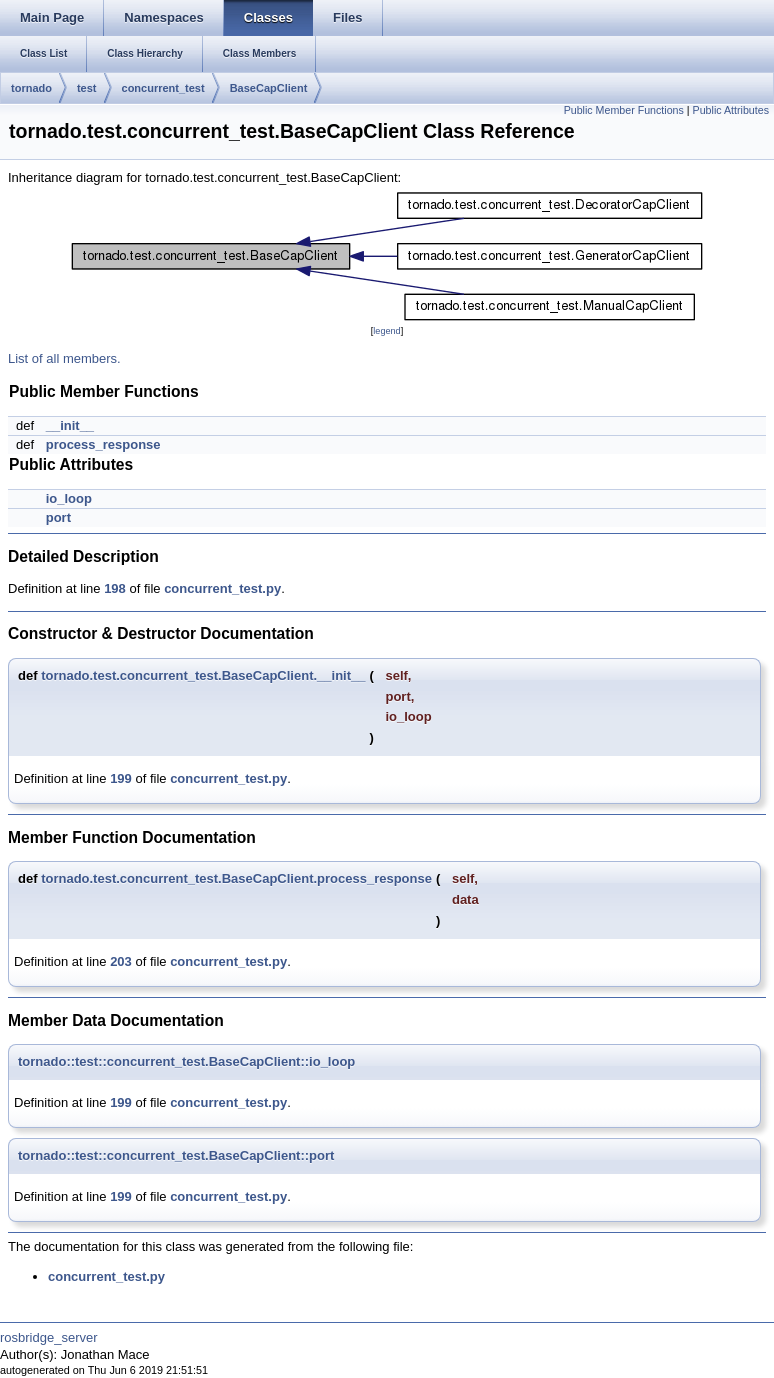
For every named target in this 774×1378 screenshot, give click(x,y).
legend (386, 331)
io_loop (69, 498)
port (58, 517)
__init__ (70, 425)
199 (121, 778)
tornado (31, 88)
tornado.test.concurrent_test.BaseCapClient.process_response (236, 878)
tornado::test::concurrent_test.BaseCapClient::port (176, 1155)
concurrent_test (163, 88)
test (87, 88)
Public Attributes (731, 110)
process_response (103, 444)
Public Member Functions (624, 110)
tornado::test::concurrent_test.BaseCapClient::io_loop (186, 1061)
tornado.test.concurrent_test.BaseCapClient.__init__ (203, 675)
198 (115, 588)
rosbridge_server (49, 1337)
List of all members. (64, 358)
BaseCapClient (269, 88)
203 (121, 961)
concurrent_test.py (222, 588)
